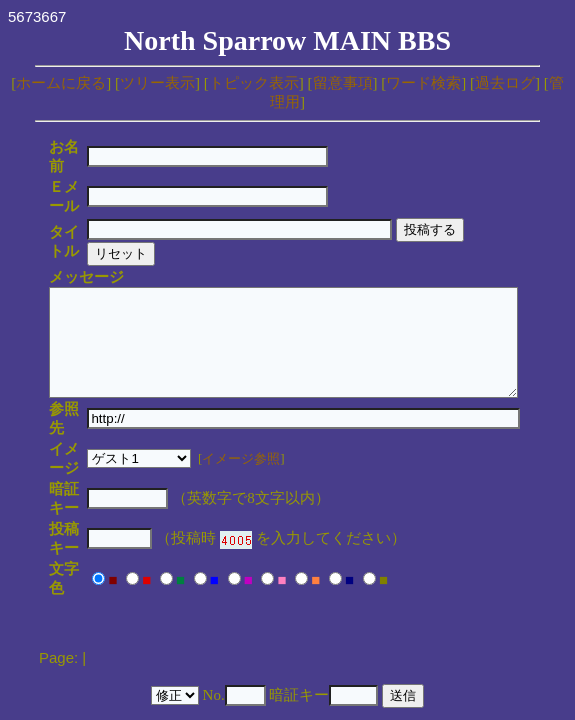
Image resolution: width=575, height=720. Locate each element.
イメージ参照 (267, 395)
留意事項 (343, 83)
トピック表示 (254, 83)
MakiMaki (331, 603)
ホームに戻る (61, 83)
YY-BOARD (254, 603)
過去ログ (505, 83)
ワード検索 (423, 83)
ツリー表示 (157, 83)
